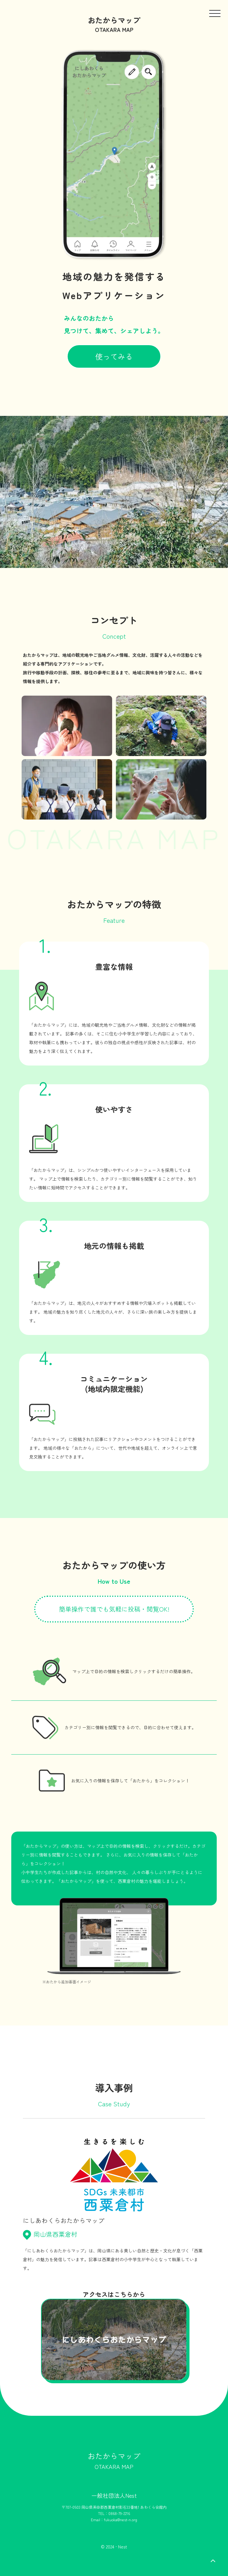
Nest (122, 2546)
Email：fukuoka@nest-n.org (114, 2519)
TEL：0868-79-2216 (114, 2513)
